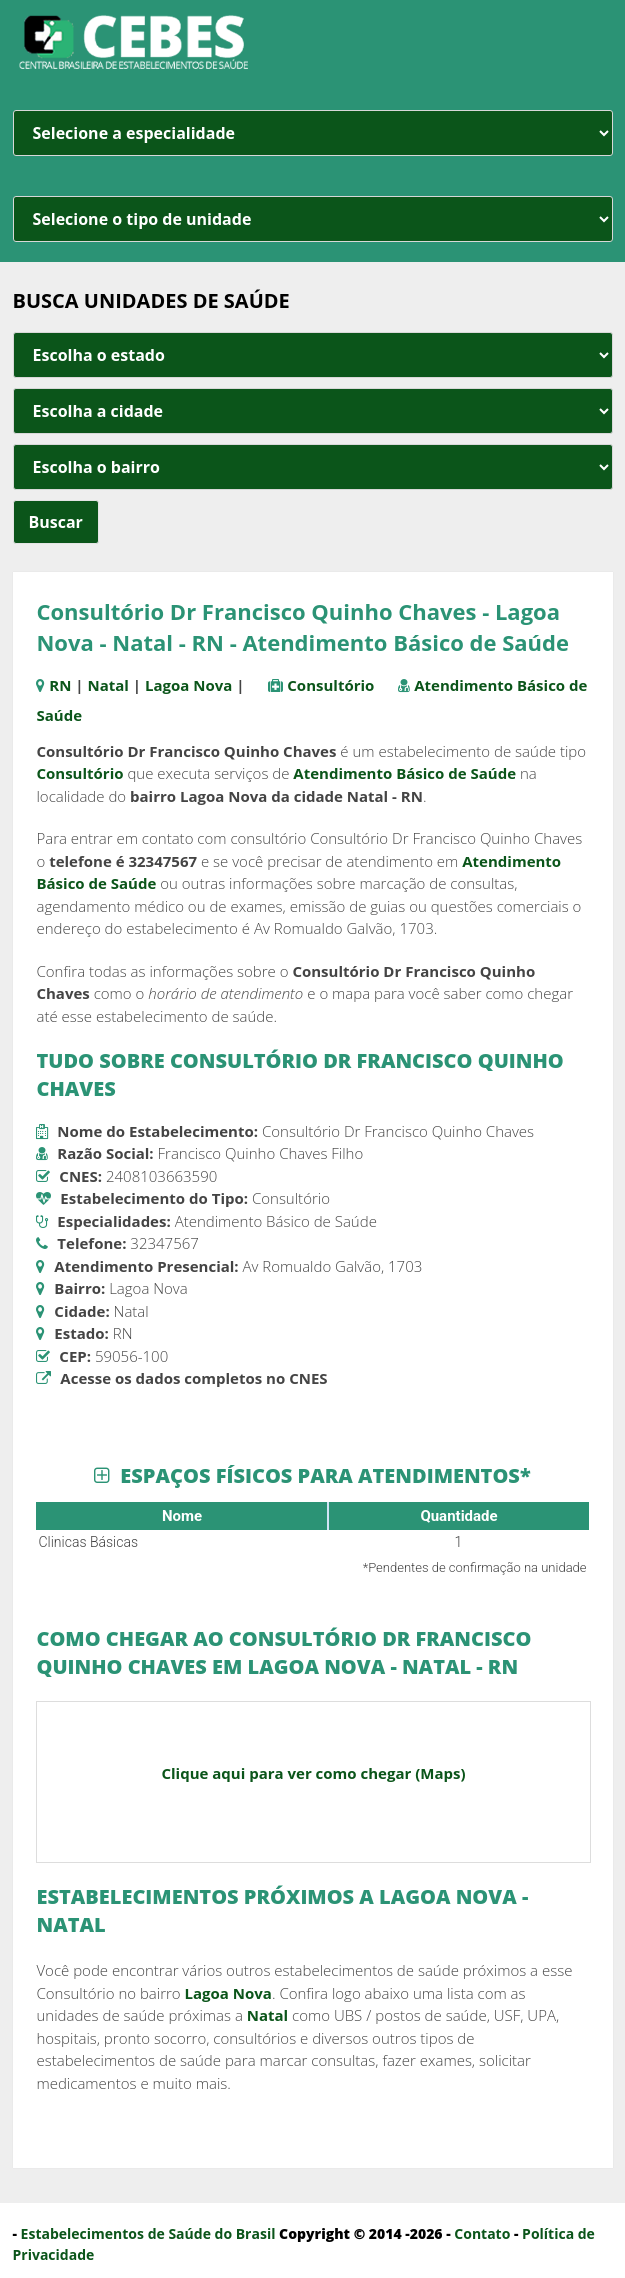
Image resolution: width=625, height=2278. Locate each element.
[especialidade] (313, 133)
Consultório (330, 685)
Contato (482, 2233)
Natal (108, 685)
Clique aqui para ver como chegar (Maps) (313, 1773)
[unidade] (313, 219)
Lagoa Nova (188, 685)
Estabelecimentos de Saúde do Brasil (148, 2233)
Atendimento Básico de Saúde (404, 773)
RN (60, 685)
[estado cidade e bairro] (313, 355)
